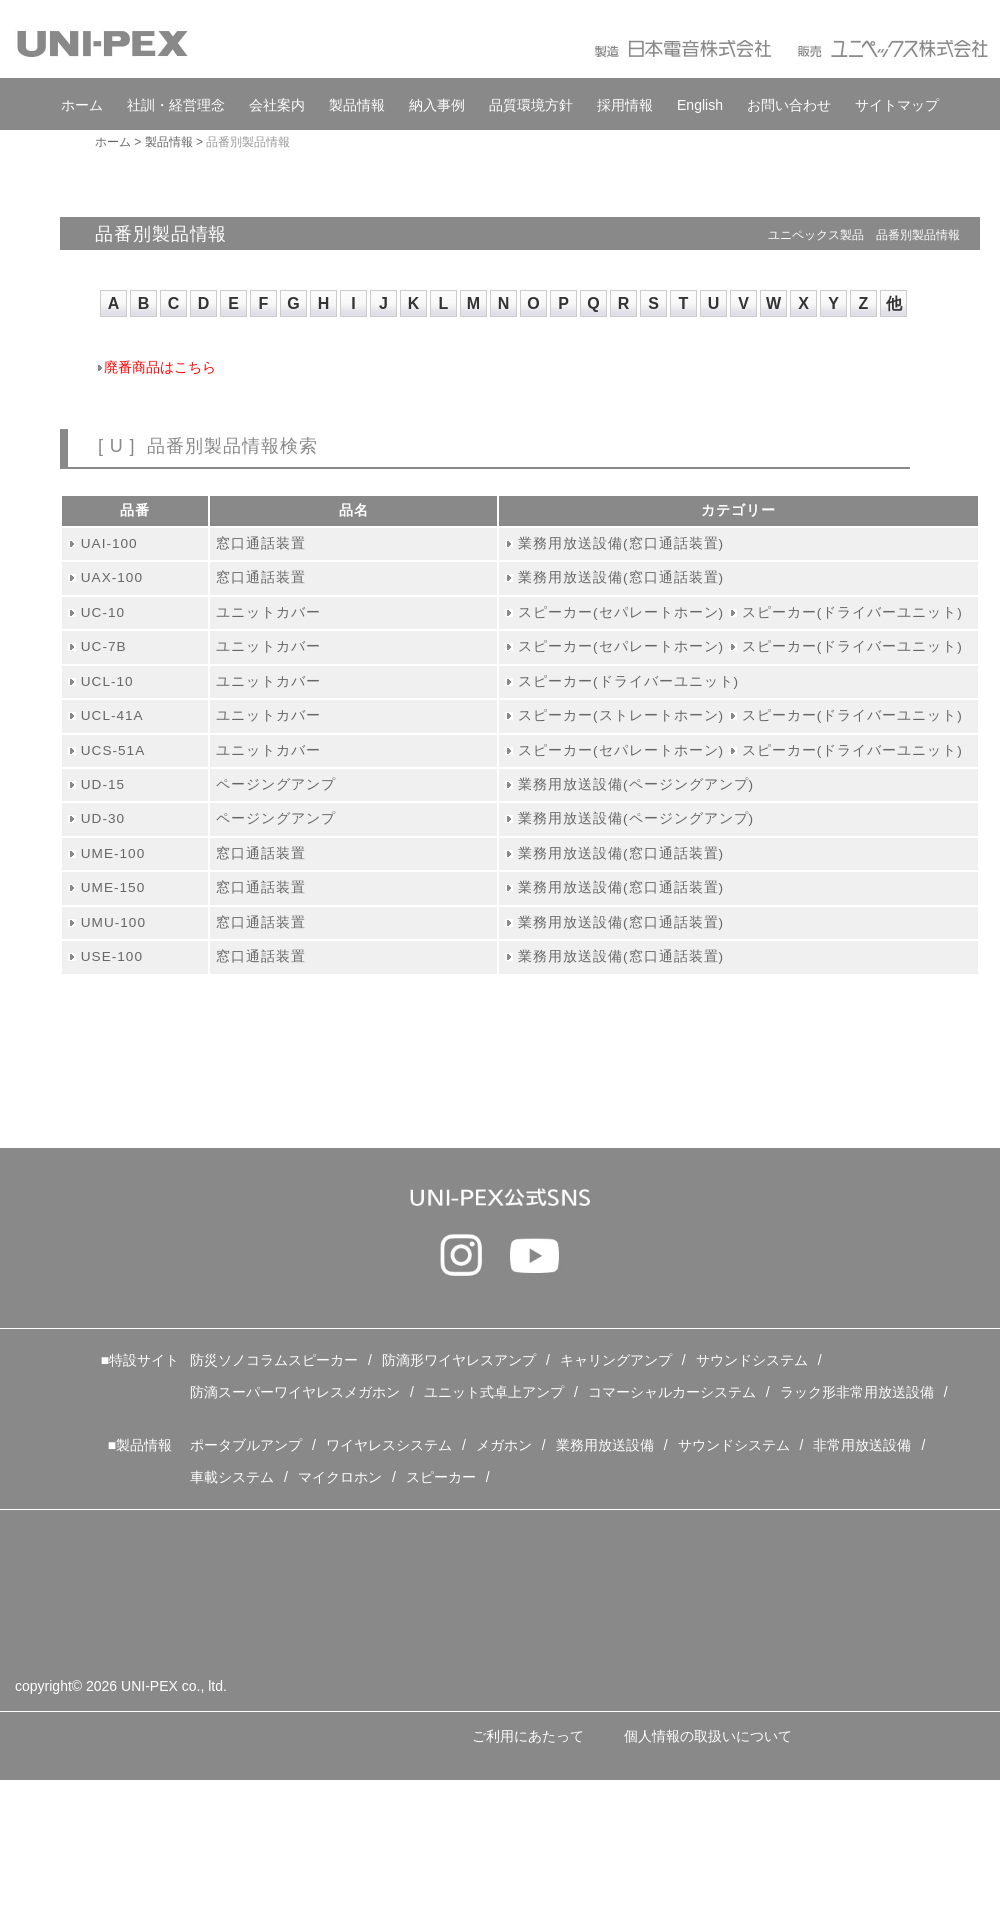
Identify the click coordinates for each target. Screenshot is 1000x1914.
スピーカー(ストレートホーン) (621, 715)
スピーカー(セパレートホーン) (621, 612)
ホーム (82, 105)
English (700, 105)
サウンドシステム (752, 1360)
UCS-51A (113, 750)
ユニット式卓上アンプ (494, 1392)
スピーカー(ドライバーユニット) (852, 612)
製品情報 (357, 105)
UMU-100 (113, 922)
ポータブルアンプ (246, 1445)
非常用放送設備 (862, 1445)
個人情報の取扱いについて (708, 1736)
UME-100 (113, 853)
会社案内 (277, 105)
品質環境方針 (531, 105)
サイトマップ (897, 105)
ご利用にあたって (528, 1736)
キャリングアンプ (616, 1360)
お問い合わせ (789, 105)
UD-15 (103, 784)
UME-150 (113, 887)
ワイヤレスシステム (389, 1445)
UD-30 (103, 818)
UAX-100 (112, 577)
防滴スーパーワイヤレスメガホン (295, 1392)
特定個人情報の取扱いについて (138, 1808)
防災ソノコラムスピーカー (274, 1360)
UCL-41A (112, 715)
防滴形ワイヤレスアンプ (459, 1360)
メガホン (504, 1445)
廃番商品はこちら (160, 367)
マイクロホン (340, 1477)
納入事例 (437, 105)
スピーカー (441, 1477)
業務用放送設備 (605, 1445)
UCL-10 (107, 681)
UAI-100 (109, 543)
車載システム (232, 1477)
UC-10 (103, 612)
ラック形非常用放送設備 (857, 1392)
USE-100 (112, 956)
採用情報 (625, 105)
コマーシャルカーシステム (672, 1392)
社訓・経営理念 (176, 105)
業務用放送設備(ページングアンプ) (636, 784)
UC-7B (104, 646)
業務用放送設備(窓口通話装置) (621, 543)
